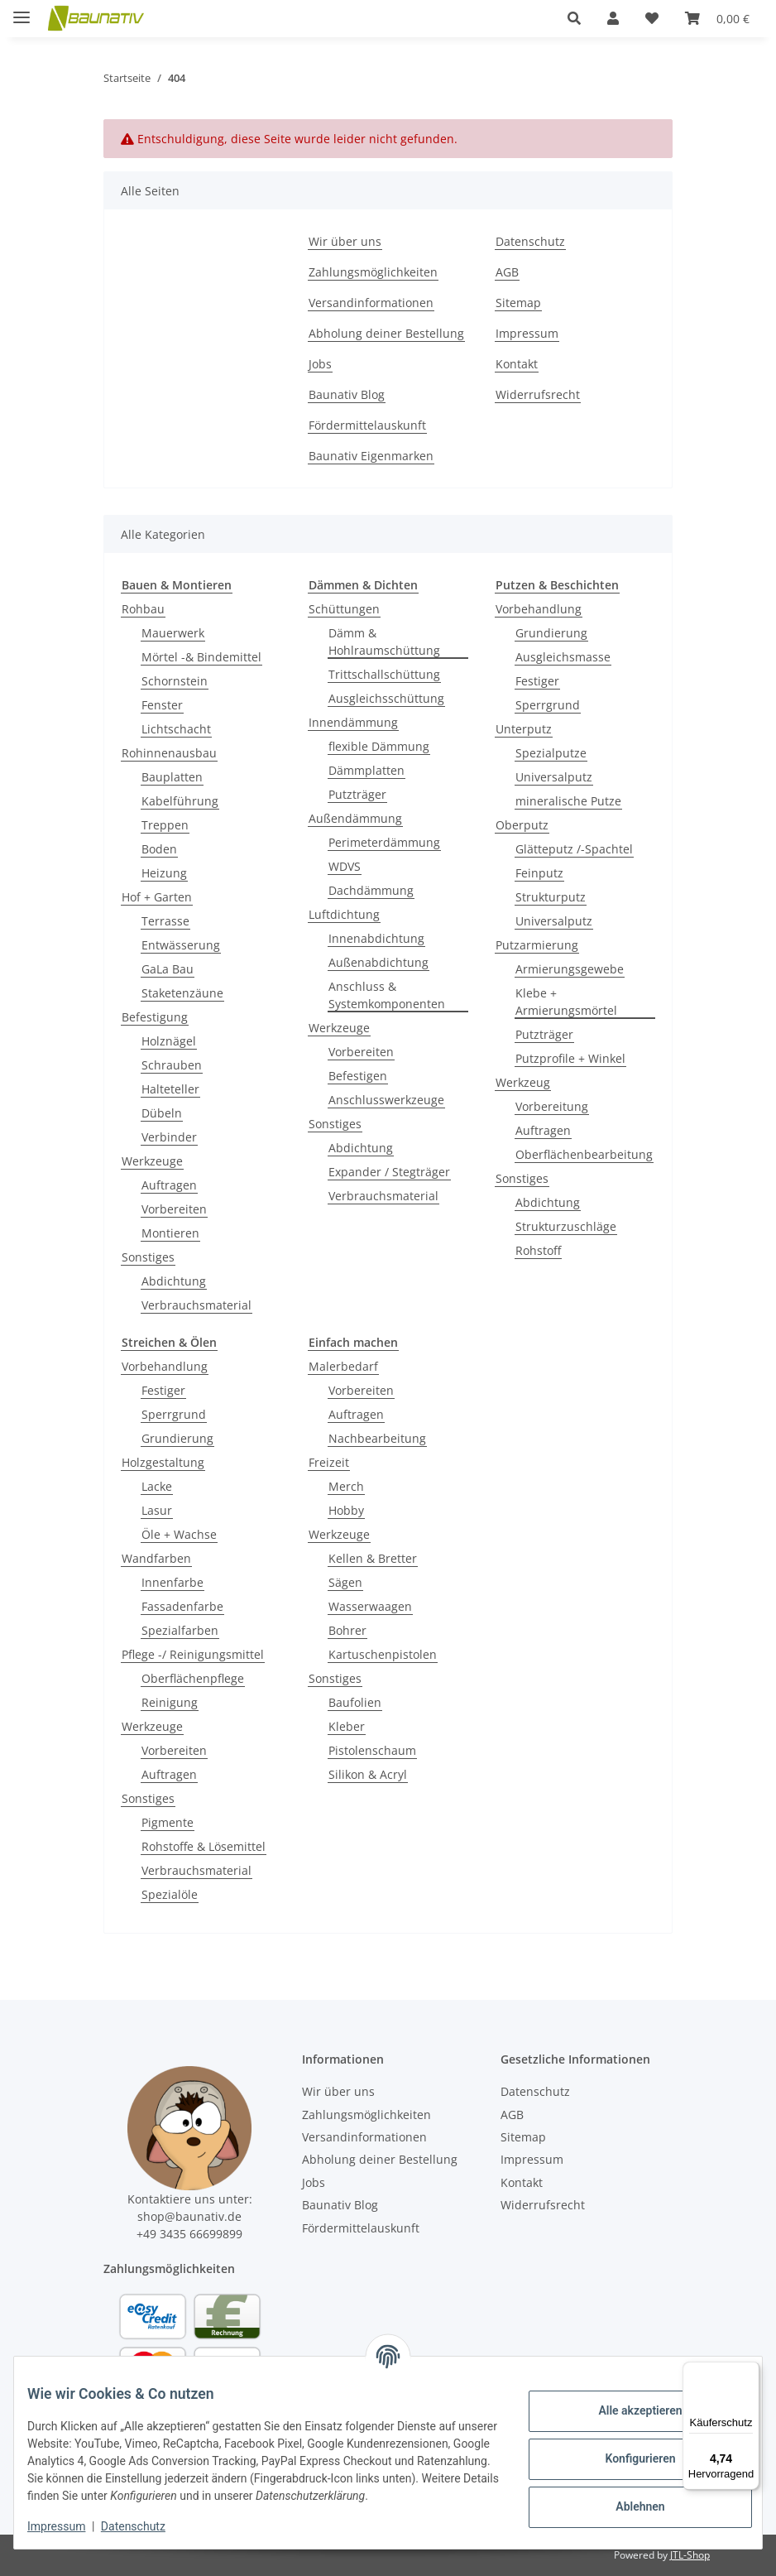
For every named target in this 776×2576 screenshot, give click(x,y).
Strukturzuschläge (565, 1226)
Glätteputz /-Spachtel (574, 849)
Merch (346, 1486)
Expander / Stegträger (389, 1172)
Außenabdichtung (378, 962)
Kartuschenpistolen (382, 1654)
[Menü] (749, 2371)
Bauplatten (172, 777)
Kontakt (517, 364)
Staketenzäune (182, 993)
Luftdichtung (344, 914)
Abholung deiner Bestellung (386, 333)
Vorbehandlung (539, 609)
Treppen (165, 825)
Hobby (346, 1510)
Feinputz (539, 873)
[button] (574, 18)
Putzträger (357, 794)
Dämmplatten (366, 770)
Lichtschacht (176, 729)
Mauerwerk (172, 633)
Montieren (170, 1233)
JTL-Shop (690, 2555)
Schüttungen (344, 609)
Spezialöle (169, 1894)
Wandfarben (156, 1558)
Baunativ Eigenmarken (371, 456)
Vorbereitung (551, 1106)
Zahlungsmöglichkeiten (373, 272)
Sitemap (518, 302)
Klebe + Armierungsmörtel (566, 1001)
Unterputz (524, 729)
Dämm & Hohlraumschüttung (384, 641)
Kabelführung (179, 801)
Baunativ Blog (347, 394)
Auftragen (169, 1185)
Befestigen (357, 1076)
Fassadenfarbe (182, 1606)
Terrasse (165, 921)
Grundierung (551, 633)
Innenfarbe (172, 1582)
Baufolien (354, 1702)
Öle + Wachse (179, 1534)
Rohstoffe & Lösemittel (203, 1846)
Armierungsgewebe (569, 969)
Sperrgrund (547, 705)
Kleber (346, 1726)
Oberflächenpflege (192, 1678)
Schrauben (171, 1065)
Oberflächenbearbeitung (584, 1154)
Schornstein (174, 681)
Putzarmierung (537, 945)
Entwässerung (180, 945)
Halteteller (170, 1089)
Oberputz (522, 825)
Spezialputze (551, 753)
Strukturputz (550, 897)
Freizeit (329, 1462)
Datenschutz (146, 2526)
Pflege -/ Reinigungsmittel (193, 1654)
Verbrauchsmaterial (196, 1305)
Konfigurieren (627, 2450)
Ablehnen (626, 2498)
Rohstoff (538, 1250)
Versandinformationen (371, 302)
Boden (159, 849)
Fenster (162, 705)
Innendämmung (353, 722)
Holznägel (168, 1041)
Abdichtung (173, 1281)
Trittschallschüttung (384, 674)
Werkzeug (523, 1082)
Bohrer (347, 1630)
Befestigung (155, 1017)
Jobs (320, 364)
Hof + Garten (157, 897)
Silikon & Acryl (367, 1774)
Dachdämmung (371, 890)
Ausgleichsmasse (563, 657)
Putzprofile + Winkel (570, 1058)
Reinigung (169, 1702)
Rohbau (143, 609)
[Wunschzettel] (652, 18)
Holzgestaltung (163, 1462)
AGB (507, 272)
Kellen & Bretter (372, 1558)
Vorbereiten (174, 1209)
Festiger (537, 681)
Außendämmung (355, 818)
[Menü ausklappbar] (21, 10)
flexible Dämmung (378, 746)
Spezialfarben (179, 1630)
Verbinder (169, 1137)
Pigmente (167, 1822)
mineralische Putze (568, 801)
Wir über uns (345, 241)
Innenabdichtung (376, 938)
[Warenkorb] (717, 18)
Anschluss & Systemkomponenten (386, 995)
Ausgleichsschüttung (386, 698)
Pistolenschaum (372, 1750)
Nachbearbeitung (377, 1438)
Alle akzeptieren (626, 2402)
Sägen (345, 1582)
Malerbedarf (343, 1366)
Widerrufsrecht (538, 394)
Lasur (156, 1510)
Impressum (69, 2526)
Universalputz (553, 777)
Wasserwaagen (370, 1606)
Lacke (156, 1486)
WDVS (344, 866)
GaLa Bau (167, 969)
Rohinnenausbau (169, 753)
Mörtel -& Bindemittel (201, 657)
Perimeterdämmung (384, 842)
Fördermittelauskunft (367, 425)
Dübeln (161, 1113)
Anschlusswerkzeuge (386, 1100)
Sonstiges (148, 1257)
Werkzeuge (152, 1161)
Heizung (164, 873)
